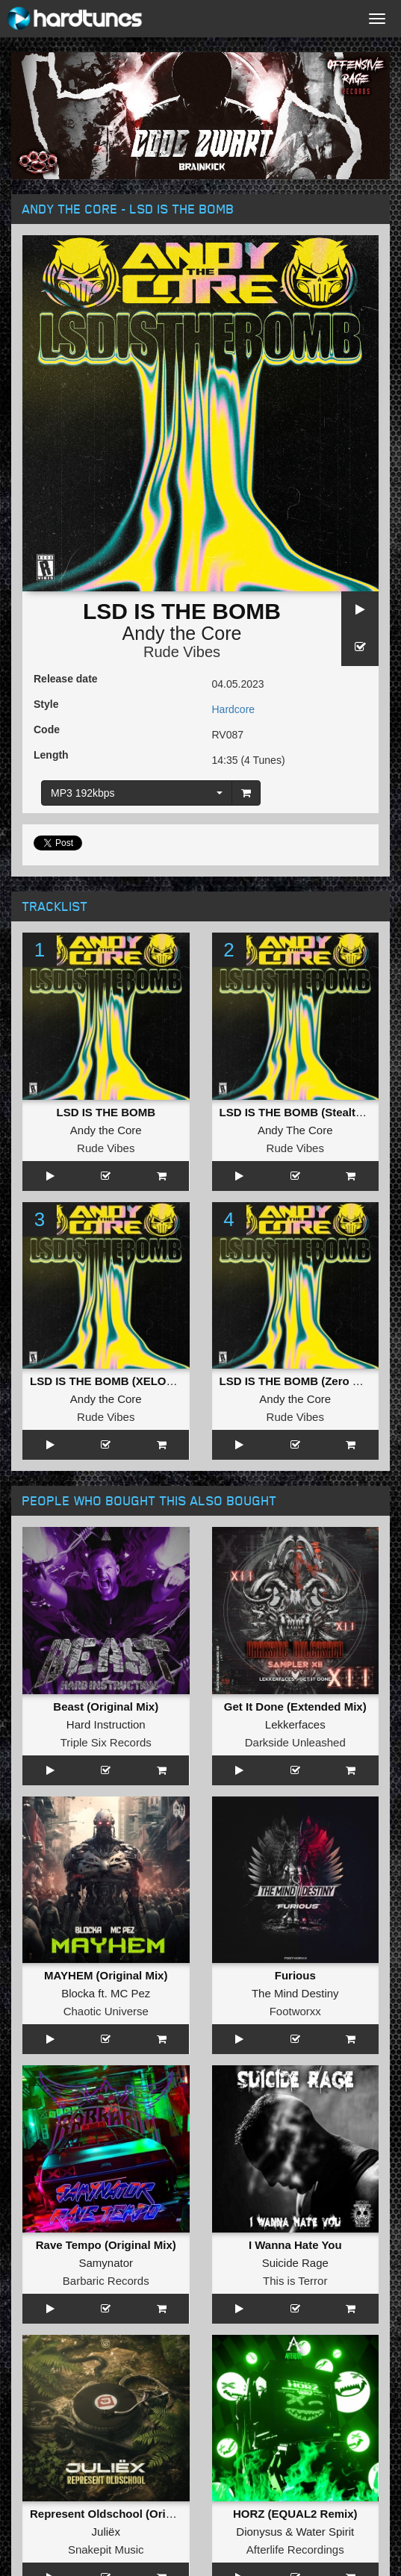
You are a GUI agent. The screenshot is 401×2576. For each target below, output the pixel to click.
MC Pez (130, 1993)
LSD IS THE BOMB (105, 1112)
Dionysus (259, 2531)
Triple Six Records (106, 1742)
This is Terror (295, 2280)
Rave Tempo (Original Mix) (106, 2245)
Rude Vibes (181, 652)
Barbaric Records (106, 2280)
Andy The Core (295, 1130)
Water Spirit (325, 2531)
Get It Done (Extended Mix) (295, 1706)
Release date (66, 679)
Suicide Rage (295, 2262)
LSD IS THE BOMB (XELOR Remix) (122, 1381)
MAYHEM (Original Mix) (105, 1975)
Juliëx (106, 2531)
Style (46, 704)
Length (51, 755)
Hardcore (233, 709)
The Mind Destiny (295, 1993)
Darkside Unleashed (295, 1742)
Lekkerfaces (295, 1724)
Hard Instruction (106, 1724)
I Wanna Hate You (295, 2245)
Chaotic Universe (106, 2011)
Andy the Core (182, 633)
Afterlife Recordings (295, 2549)
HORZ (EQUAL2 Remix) (295, 2513)
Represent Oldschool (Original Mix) (123, 2513)
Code (47, 729)
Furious (295, 1975)
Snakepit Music (106, 2549)
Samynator (105, 2262)
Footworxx (295, 2011)
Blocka (78, 1993)
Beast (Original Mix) (105, 1706)
